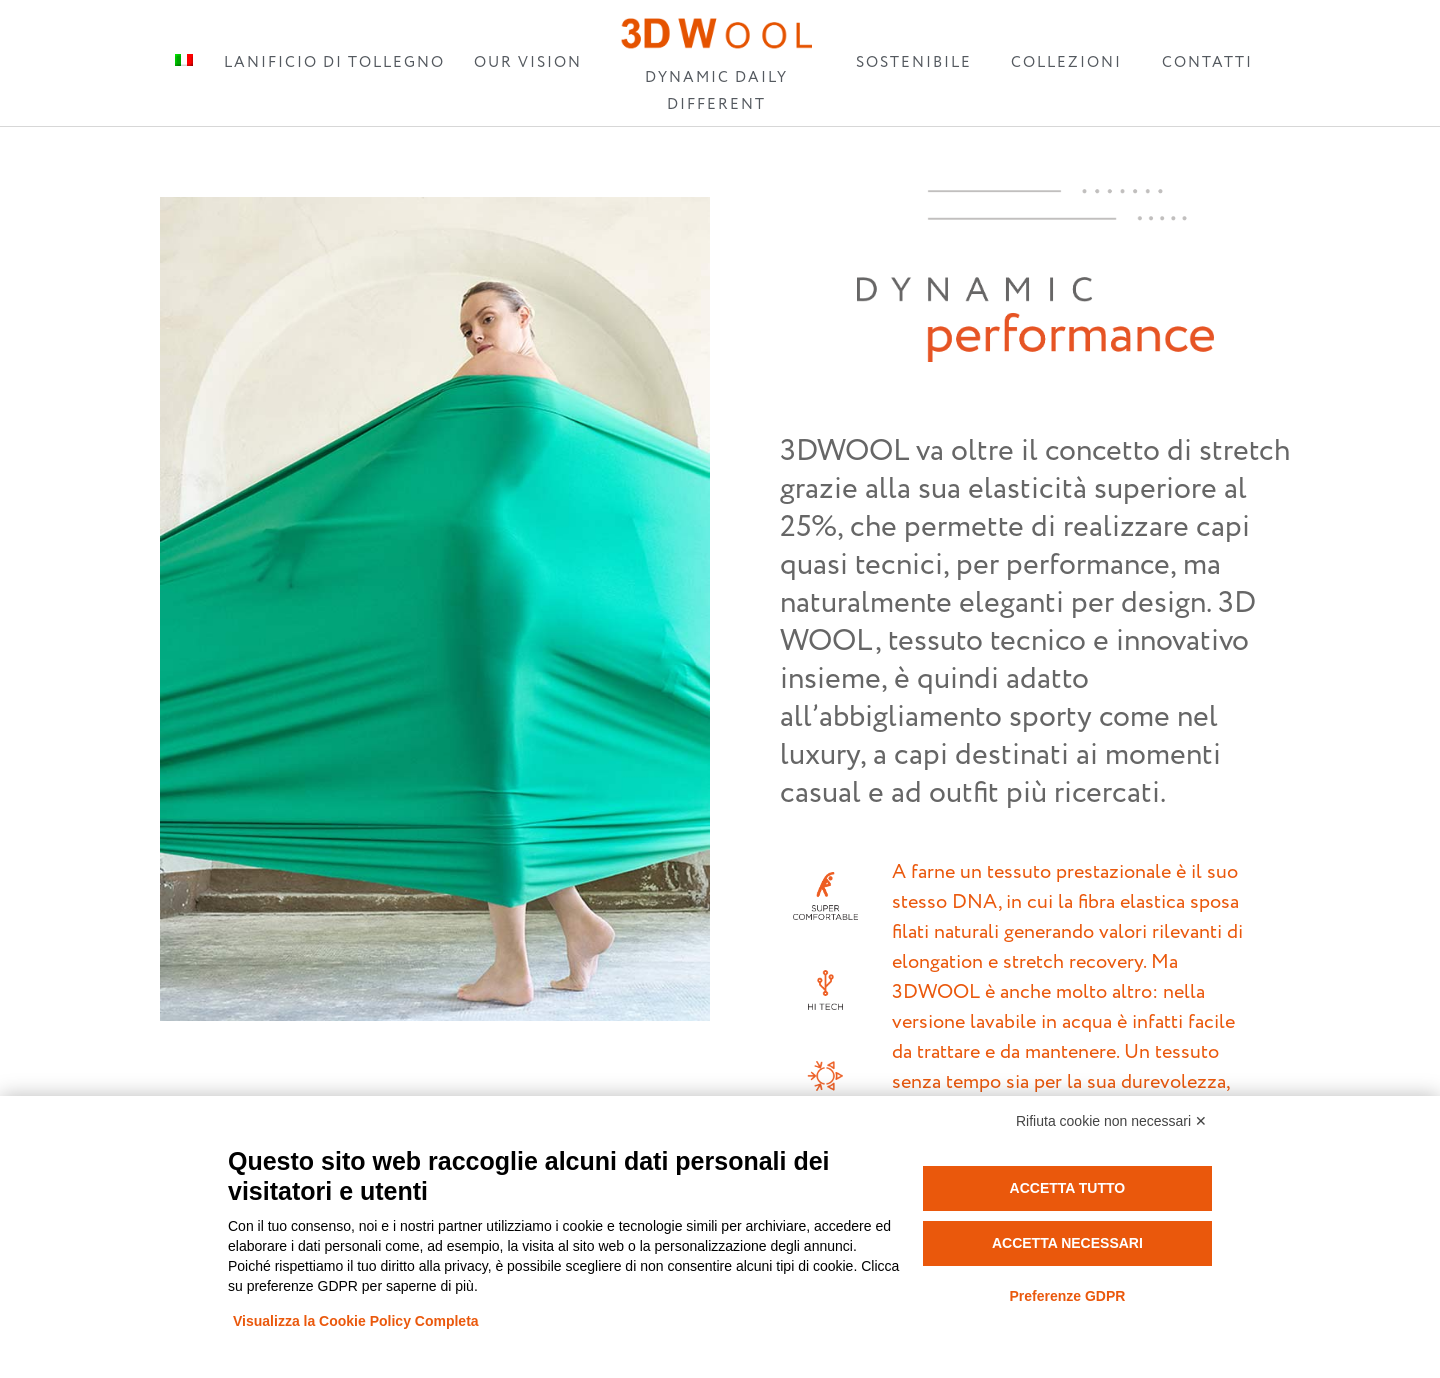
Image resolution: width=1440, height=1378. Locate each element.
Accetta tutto (1068, 1188)
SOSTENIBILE (914, 62)
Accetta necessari (1067, 1243)
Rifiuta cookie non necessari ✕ (1111, 1121)
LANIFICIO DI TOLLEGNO (334, 62)
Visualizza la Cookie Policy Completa (356, 1321)
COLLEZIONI (1066, 62)
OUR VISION (528, 62)
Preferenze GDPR (1067, 1296)
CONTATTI (1207, 62)
